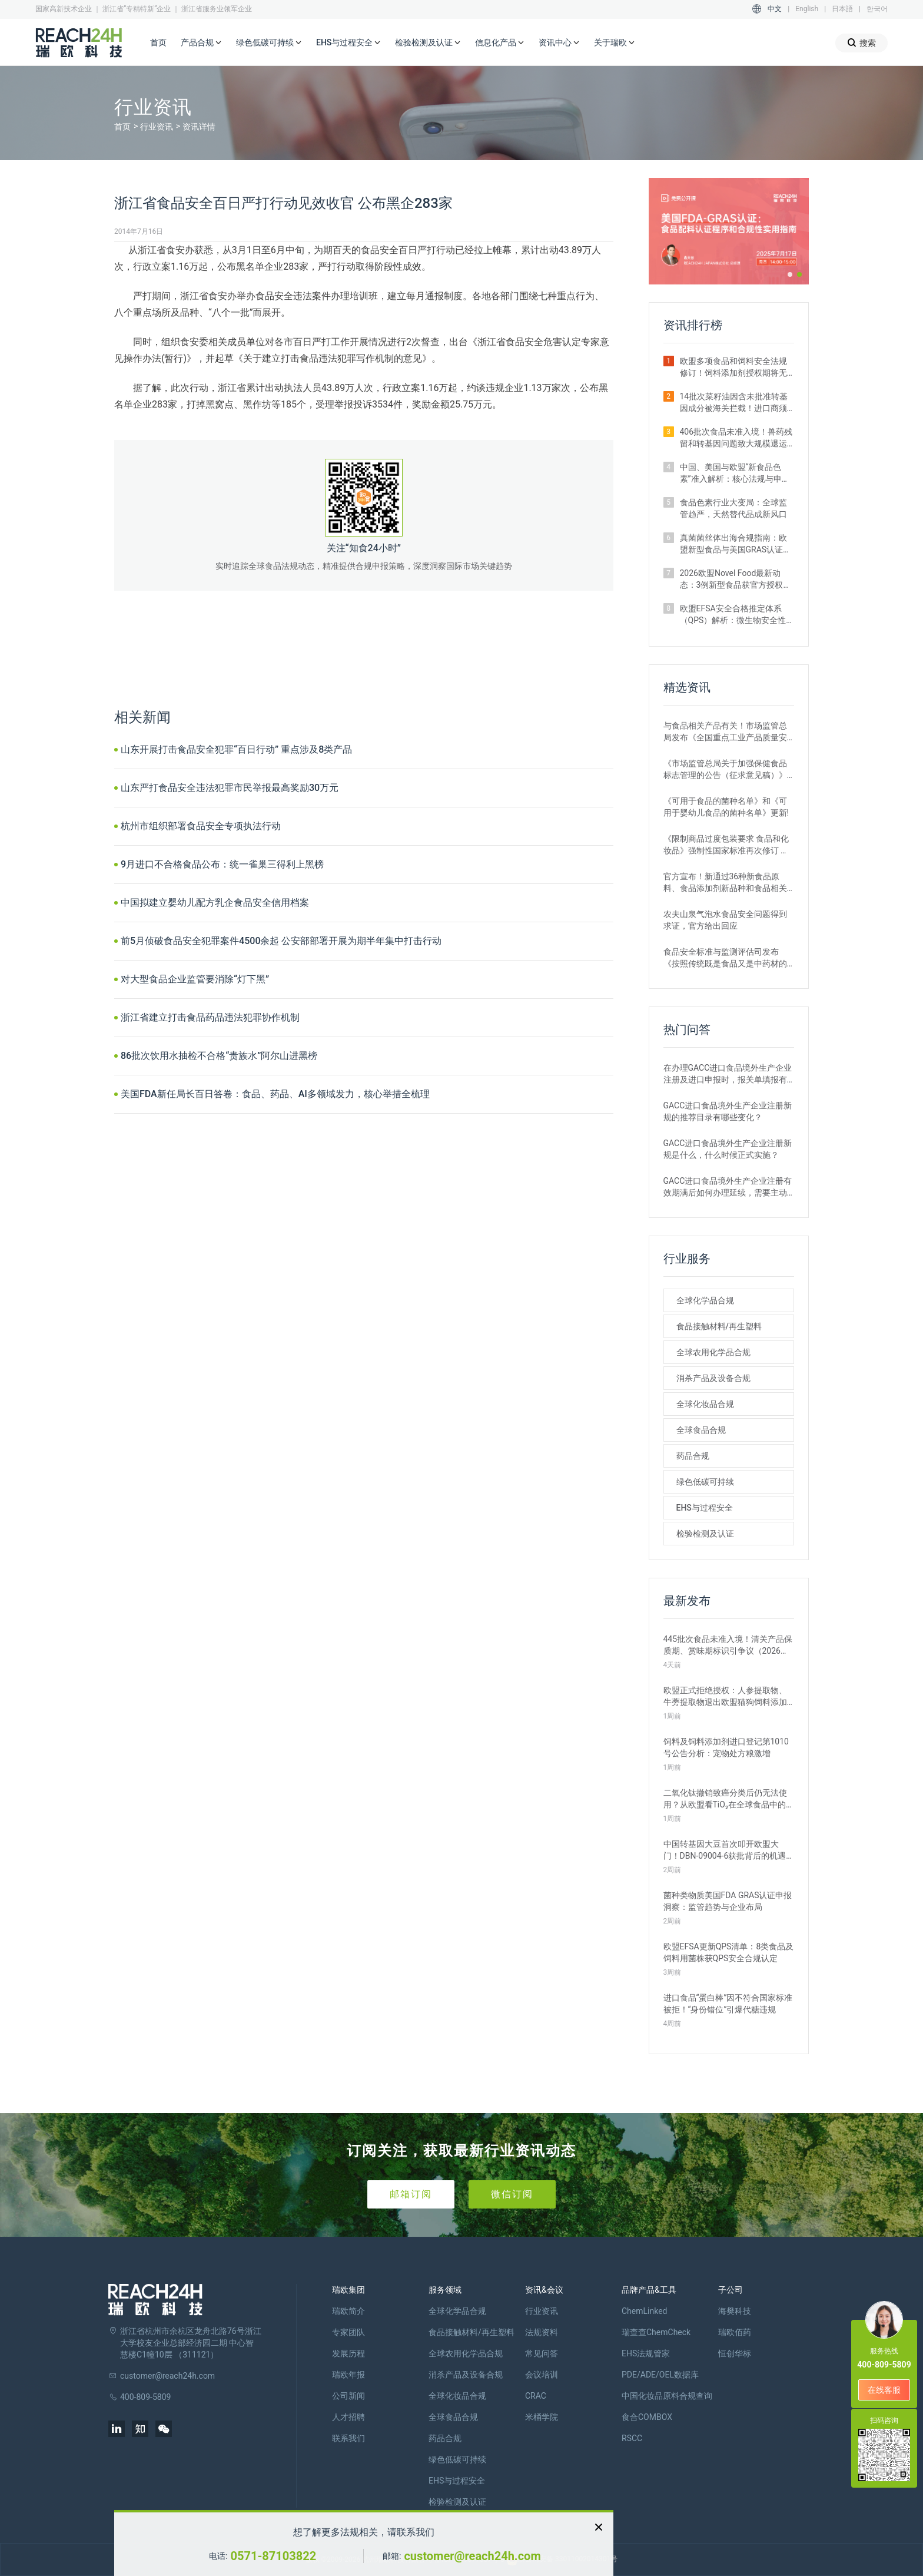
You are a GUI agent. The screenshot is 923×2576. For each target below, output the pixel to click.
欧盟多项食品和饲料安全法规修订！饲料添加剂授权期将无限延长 (733, 367)
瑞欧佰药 (734, 2332)
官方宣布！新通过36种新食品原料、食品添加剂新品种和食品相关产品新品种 (725, 883)
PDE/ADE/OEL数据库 (660, 2374)
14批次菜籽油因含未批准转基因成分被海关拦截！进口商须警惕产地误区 (734, 403)
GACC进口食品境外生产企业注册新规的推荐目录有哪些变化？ (727, 1111)
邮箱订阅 (411, 2194)
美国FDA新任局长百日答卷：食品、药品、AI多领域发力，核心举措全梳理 (275, 1094)
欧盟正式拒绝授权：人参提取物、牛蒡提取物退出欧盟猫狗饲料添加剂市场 (725, 1697)
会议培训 (541, 2374)
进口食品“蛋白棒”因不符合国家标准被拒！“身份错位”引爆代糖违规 (728, 2003)
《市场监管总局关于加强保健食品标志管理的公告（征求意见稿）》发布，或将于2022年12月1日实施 (725, 770)
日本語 (842, 9)
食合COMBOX (647, 2417)
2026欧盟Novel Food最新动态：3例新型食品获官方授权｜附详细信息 (736, 579)
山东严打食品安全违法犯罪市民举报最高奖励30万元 (229, 787)
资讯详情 (198, 126)
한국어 (877, 9)
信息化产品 (499, 43)
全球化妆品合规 (705, 1404)
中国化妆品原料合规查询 (667, 2395)
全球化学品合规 (705, 1300)
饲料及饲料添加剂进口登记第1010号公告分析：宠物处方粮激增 (726, 1747)
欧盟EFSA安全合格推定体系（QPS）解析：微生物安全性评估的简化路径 (733, 615)
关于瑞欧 (614, 43)
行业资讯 (156, 126)
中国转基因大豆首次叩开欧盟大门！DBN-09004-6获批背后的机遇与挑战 (724, 1850)
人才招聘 (348, 2417)
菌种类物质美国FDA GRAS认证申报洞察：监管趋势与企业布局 (727, 1901)
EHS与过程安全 (348, 43)
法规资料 (541, 2332)
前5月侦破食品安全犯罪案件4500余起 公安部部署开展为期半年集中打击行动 (281, 940)
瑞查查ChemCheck (656, 2332)
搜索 (861, 42)
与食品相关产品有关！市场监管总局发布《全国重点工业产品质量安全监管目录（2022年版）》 (725, 732)
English (806, 9)
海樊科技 (734, 2311)
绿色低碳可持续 (269, 43)
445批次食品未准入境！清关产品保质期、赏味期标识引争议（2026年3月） (728, 1645)
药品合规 (692, 1456)
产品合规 (201, 43)
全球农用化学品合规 (713, 1352)
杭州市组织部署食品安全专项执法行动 (201, 826)
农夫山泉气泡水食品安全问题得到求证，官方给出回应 (725, 920)
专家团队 (348, 2332)
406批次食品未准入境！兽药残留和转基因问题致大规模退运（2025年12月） (736, 438)
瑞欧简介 (348, 2311)
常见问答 (541, 2353)
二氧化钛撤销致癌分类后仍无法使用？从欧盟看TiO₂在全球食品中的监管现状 (725, 1799)
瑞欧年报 (348, 2374)
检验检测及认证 (428, 43)
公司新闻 (348, 2395)
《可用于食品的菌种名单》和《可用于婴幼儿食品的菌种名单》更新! (726, 806)
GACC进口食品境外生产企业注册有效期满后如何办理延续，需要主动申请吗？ (727, 1187)
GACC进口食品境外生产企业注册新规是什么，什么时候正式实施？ (727, 1149)
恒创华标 (734, 2353)
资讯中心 (559, 43)
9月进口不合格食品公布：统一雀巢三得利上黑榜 (222, 864)
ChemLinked (644, 2311)
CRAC (535, 2395)
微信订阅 (512, 2194)
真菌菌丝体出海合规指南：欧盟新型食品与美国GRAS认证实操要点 (736, 544)
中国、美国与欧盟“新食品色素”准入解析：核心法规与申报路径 (735, 473)
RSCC (632, 2438)
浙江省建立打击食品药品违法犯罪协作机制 (210, 1017)
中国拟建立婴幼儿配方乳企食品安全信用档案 (215, 902)
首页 (158, 42)
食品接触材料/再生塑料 (719, 1326)
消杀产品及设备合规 (713, 1378)
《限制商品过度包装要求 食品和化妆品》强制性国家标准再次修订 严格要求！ (726, 845)
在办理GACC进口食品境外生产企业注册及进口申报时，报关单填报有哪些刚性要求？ (727, 1074)
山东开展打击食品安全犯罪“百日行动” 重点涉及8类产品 (236, 749)
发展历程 (348, 2353)
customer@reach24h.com (472, 2556)
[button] (790, 274)
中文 (775, 9)
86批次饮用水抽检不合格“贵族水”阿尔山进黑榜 (219, 1055)
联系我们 (348, 2438)
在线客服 (884, 2390)
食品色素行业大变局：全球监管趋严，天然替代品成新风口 (733, 508)
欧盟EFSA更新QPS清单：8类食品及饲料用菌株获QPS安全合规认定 (728, 1952)
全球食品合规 (701, 1430)
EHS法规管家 (646, 2353)
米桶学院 (541, 2417)
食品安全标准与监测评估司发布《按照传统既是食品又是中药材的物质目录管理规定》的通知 (725, 958)
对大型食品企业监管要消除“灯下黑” (195, 979)
